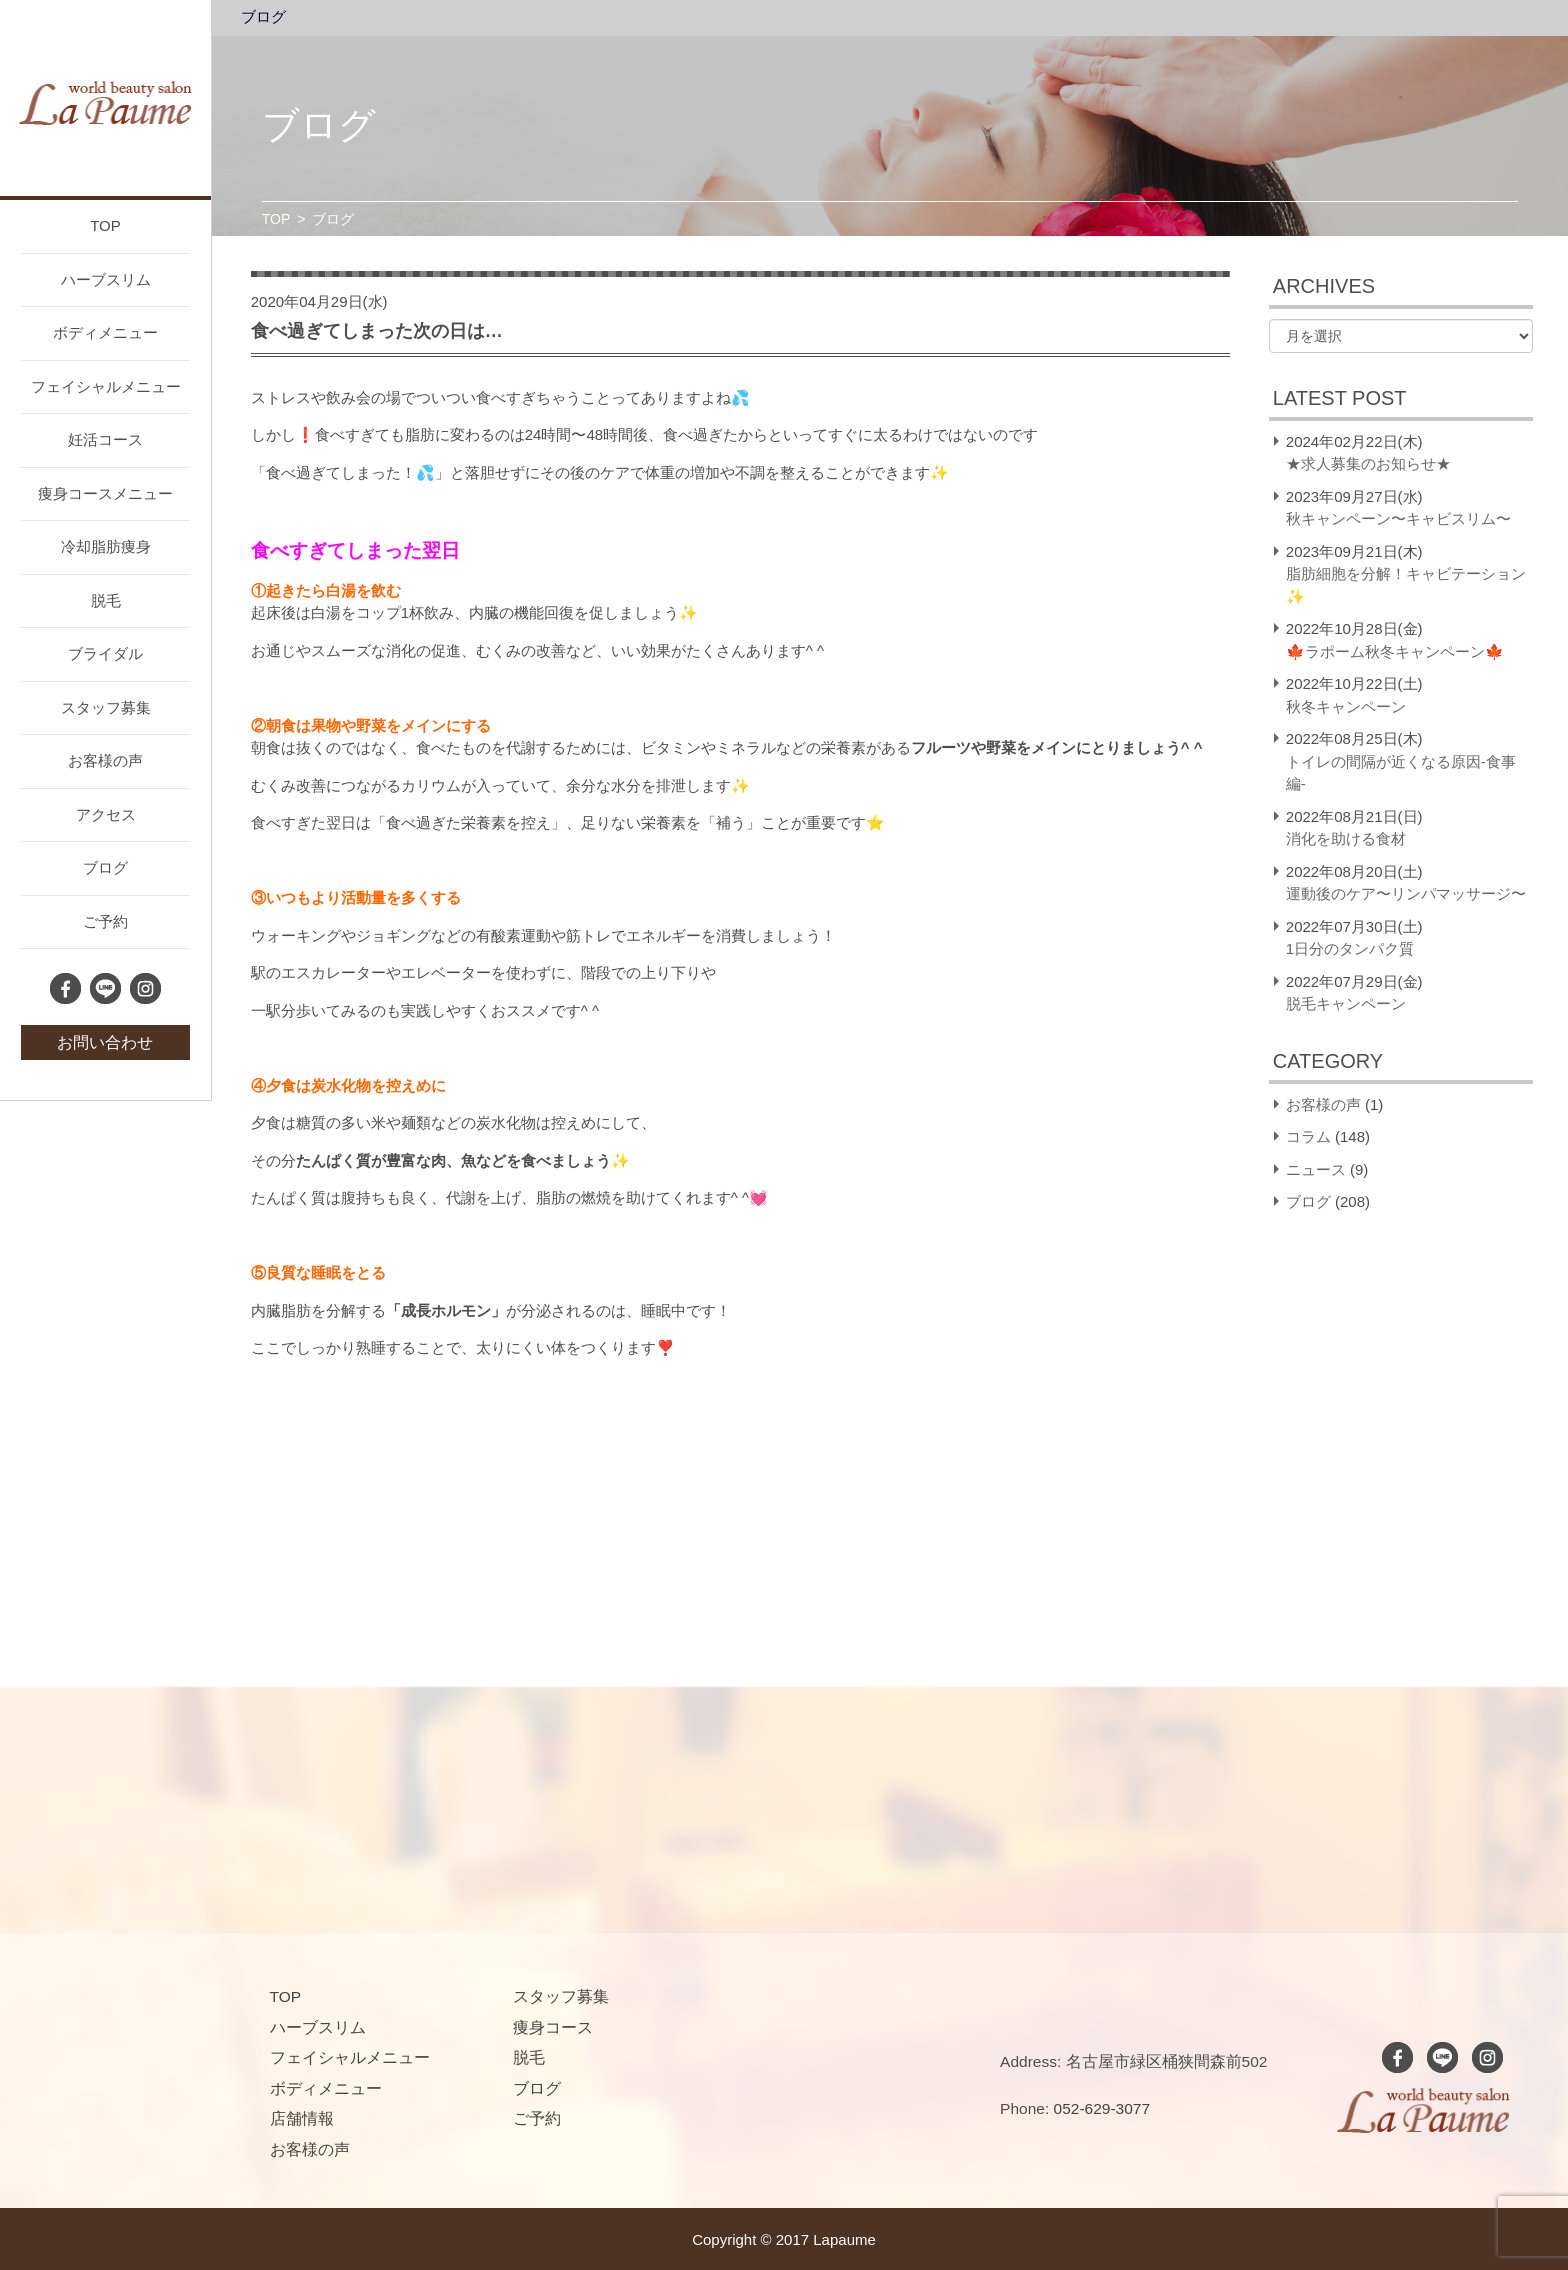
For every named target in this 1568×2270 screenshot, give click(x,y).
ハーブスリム (106, 279)
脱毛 (106, 600)
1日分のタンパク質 (1350, 948)
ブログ (105, 867)
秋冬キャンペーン (1346, 706)
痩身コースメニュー (105, 493)
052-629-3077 (1102, 2108)
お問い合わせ (105, 1042)
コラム (1308, 1136)
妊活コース (105, 439)
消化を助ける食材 (1346, 838)
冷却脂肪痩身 (106, 546)
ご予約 (105, 921)
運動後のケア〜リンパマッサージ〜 (1406, 893)
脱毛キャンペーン (1346, 1003)
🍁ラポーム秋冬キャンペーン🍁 (1395, 651)
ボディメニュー (105, 332)
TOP (105, 225)
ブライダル (105, 653)
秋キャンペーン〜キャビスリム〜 (1398, 518)
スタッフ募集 (106, 707)
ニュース (1316, 1169)
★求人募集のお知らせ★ (1368, 463)
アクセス (106, 814)
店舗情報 (302, 2118)
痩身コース (553, 2027)
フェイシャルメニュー (106, 386)
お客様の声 (105, 760)
